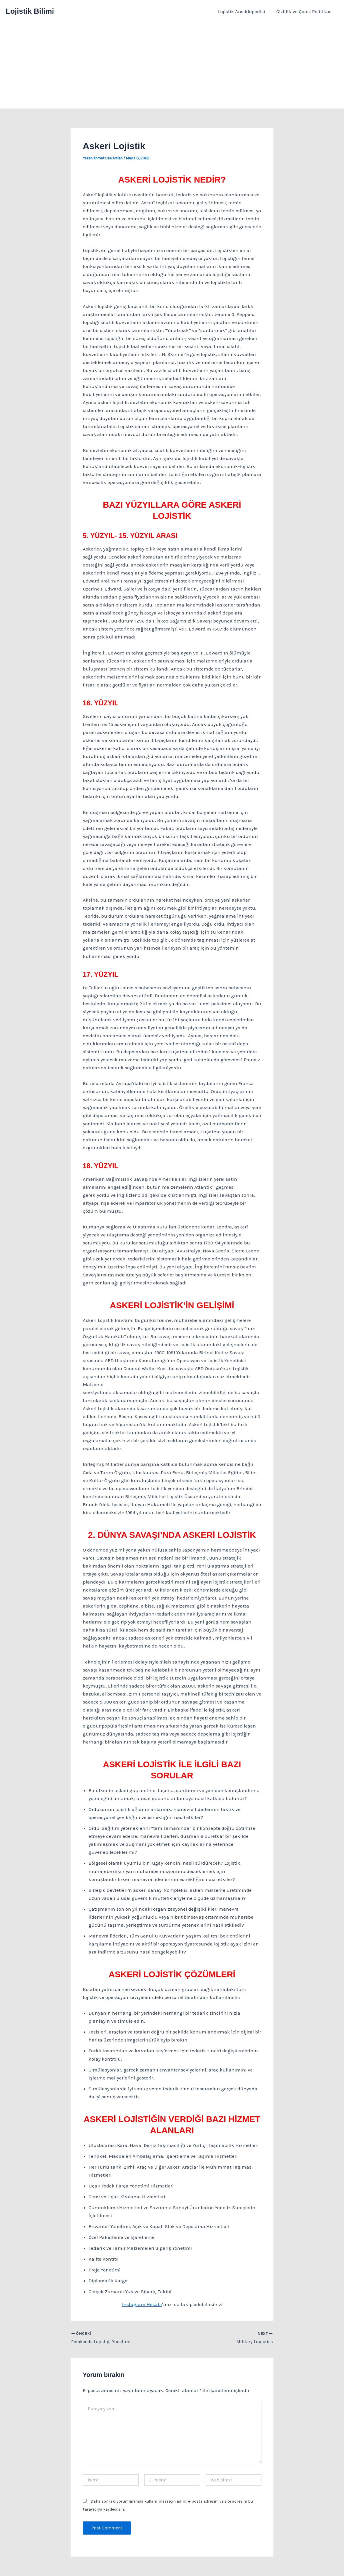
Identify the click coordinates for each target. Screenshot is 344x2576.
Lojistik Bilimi (30, 11)
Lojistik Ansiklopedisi (243, 11)
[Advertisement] (172, 66)
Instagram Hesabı (142, 2304)
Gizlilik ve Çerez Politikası (305, 11)
